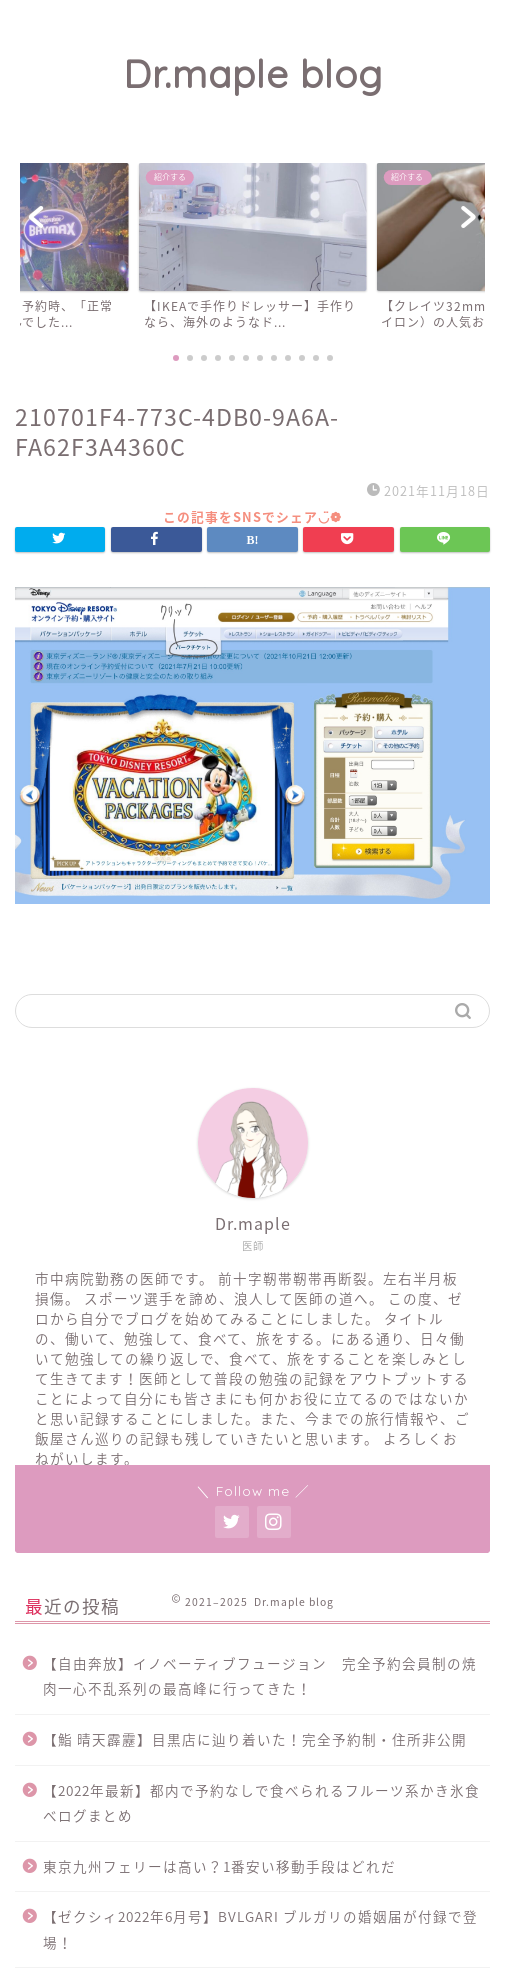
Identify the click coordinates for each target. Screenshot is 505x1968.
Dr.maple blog (253, 74)
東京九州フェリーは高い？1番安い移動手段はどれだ (219, 1866)
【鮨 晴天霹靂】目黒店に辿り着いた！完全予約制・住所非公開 (255, 1739)
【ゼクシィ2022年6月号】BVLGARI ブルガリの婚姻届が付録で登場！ (260, 1929)
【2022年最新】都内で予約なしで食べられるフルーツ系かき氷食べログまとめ (261, 1803)
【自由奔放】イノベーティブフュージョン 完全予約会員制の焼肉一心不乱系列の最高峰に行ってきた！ (260, 1676)
